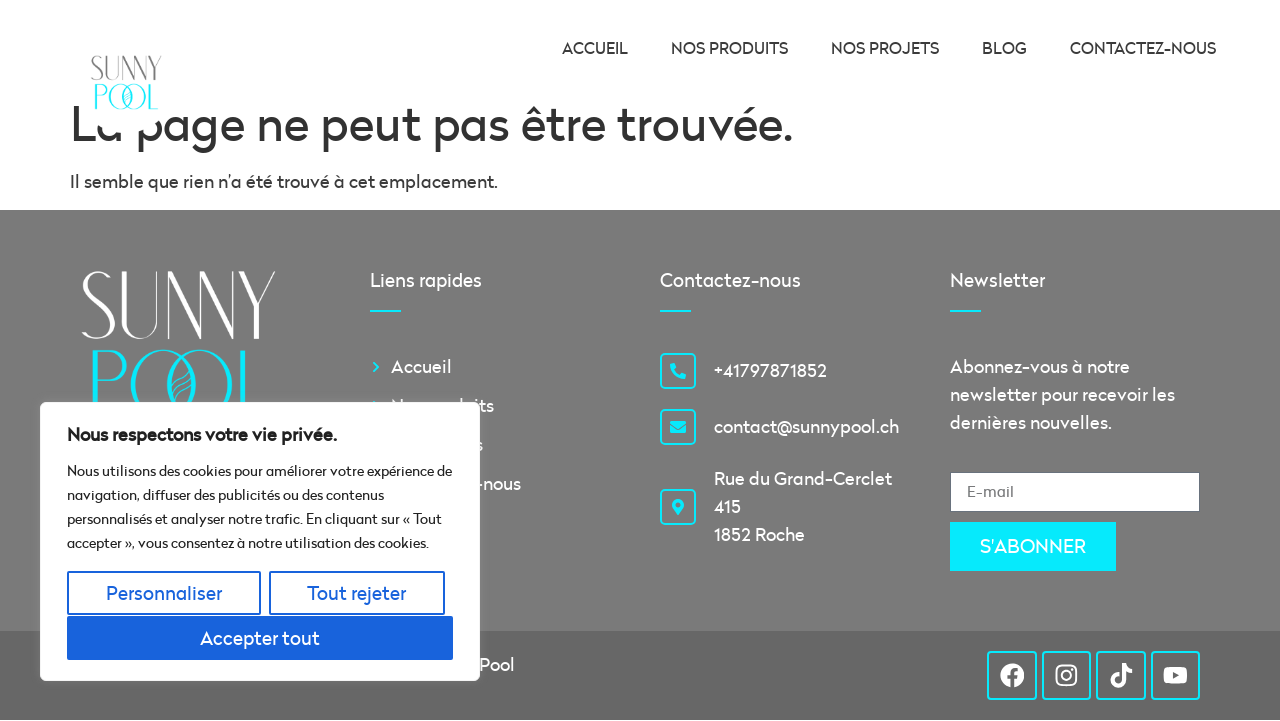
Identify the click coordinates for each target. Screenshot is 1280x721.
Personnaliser (164, 593)
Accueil (595, 48)
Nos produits (729, 48)
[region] (260, 542)
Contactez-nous (1143, 48)
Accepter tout (260, 637)
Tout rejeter (356, 593)
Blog (1004, 48)
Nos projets (885, 48)
